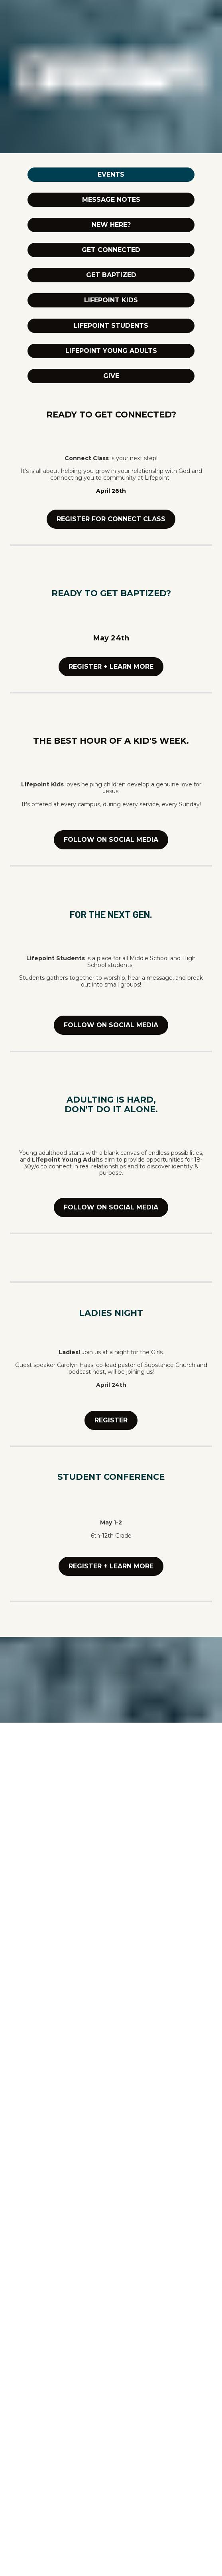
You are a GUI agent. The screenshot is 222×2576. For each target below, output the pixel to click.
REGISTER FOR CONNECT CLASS (111, 519)
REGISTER (111, 1420)
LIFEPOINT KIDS (111, 300)
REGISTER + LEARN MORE (111, 666)
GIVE (111, 376)
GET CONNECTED (111, 250)
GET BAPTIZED (111, 275)
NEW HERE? (111, 224)
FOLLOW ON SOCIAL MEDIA (111, 839)
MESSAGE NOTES (111, 199)
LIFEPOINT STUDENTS (111, 325)
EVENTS (111, 174)
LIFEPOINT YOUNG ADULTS (111, 350)
